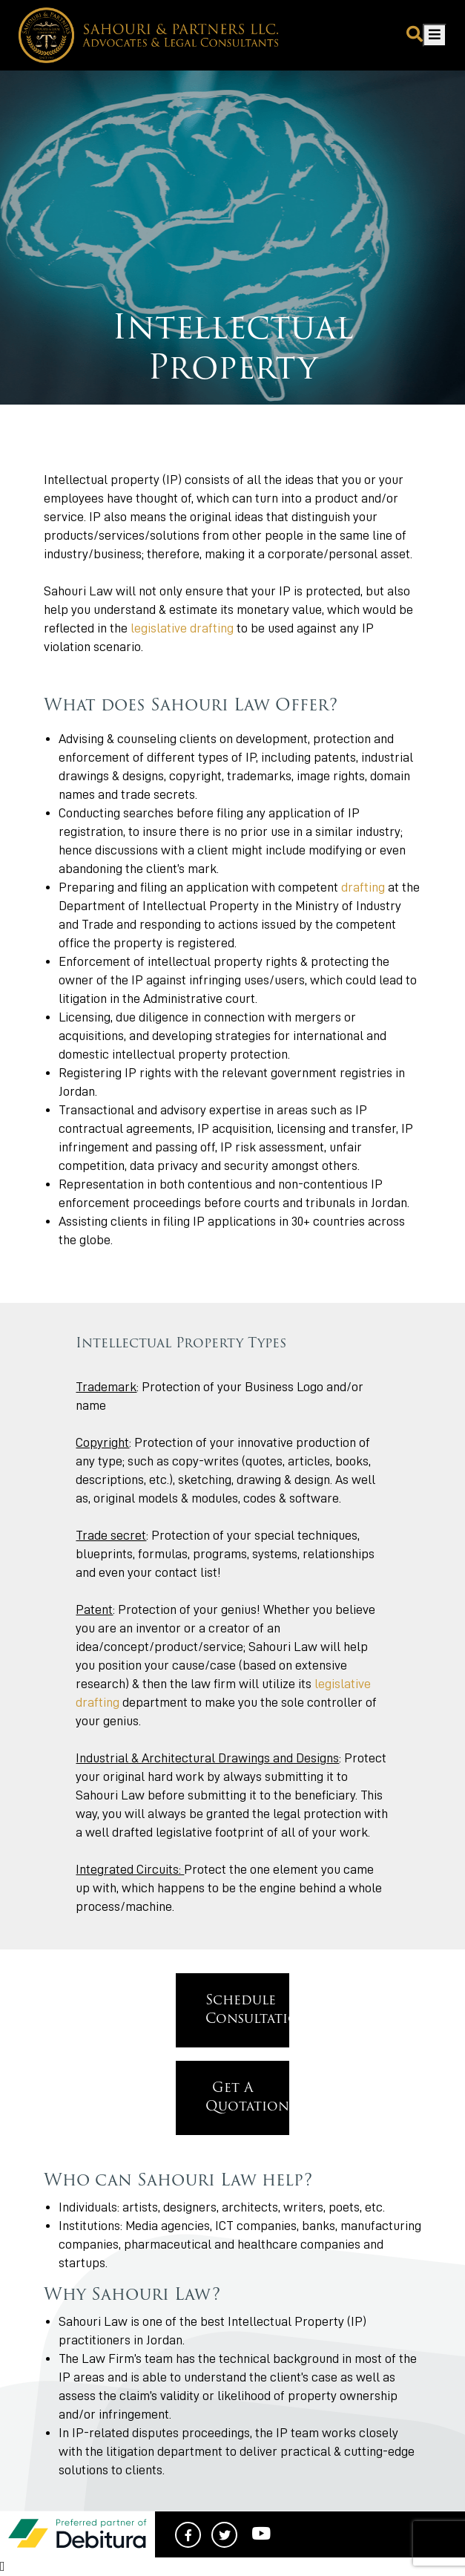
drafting (363, 887)
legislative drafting (182, 628)
